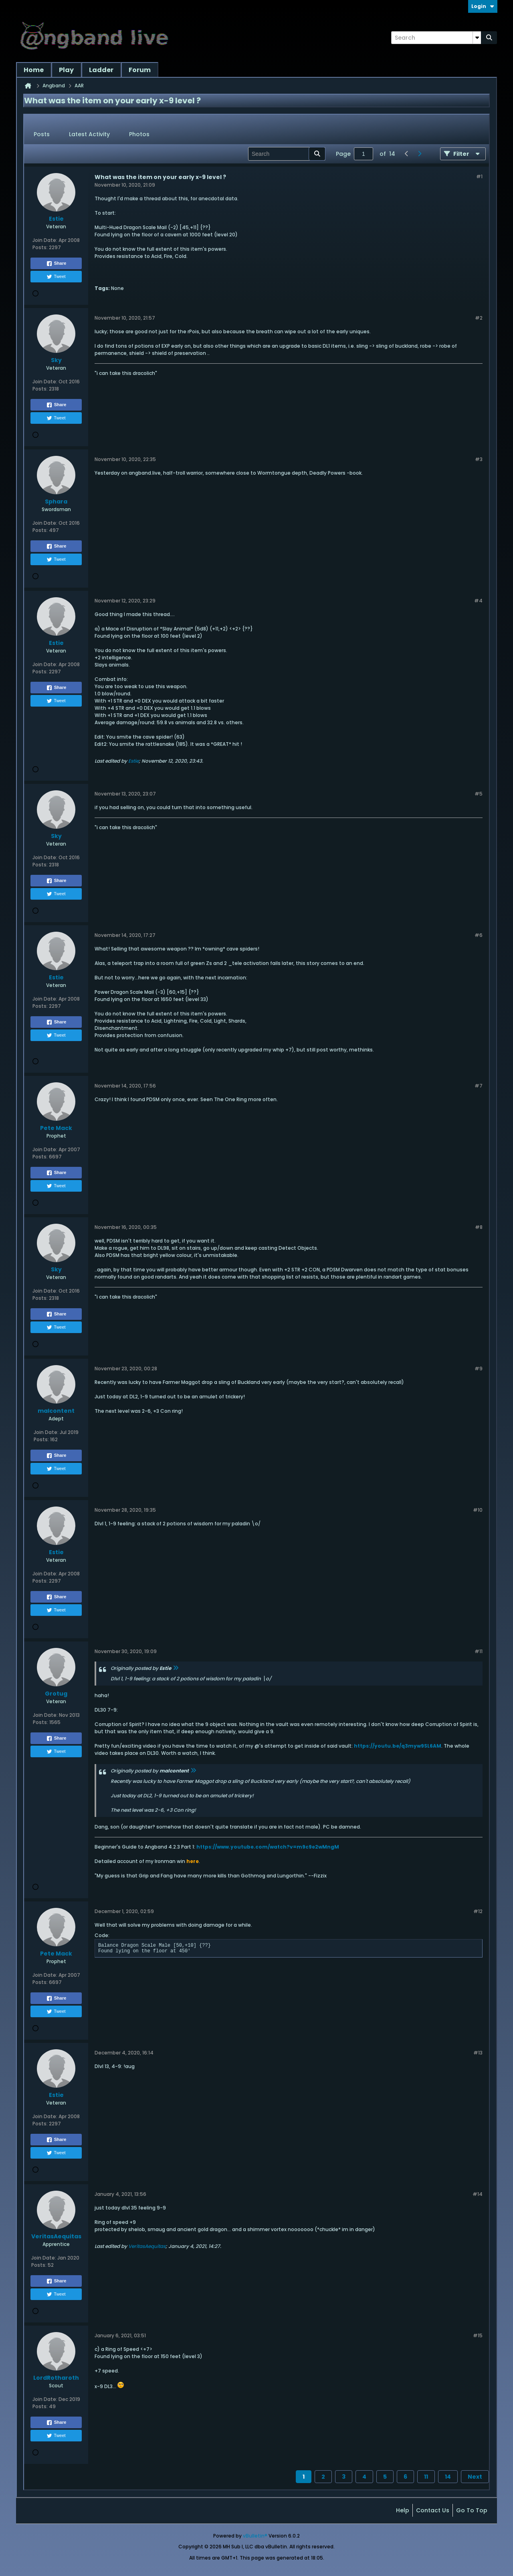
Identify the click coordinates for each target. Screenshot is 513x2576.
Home (34, 70)
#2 (479, 317)
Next (475, 2477)
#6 (479, 935)
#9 (479, 1368)
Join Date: (44, 240)
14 (448, 2477)
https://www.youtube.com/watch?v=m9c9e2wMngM (267, 1846)
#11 (479, 1651)
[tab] (41, 134)
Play (66, 70)
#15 (478, 2335)
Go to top (471, 2510)
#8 (479, 1227)
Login (482, 6)
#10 (478, 1510)
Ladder (101, 70)
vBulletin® (255, 2535)
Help (402, 2510)
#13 (478, 2052)
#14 (478, 2194)
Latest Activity (89, 134)
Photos (139, 134)
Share (56, 263)
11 (426, 2477)
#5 (479, 793)
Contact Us (432, 2510)
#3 (479, 459)
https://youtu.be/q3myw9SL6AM (397, 1745)
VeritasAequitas (147, 2246)
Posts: (40, 247)
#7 (479, 1085)
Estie (133, 760)
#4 (478, 600)
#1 (479, 176)
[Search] (436, 37)
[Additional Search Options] (477, 37)
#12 (478, 1911)
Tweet (55, 277)
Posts (42, 134)
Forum (140, 70)
